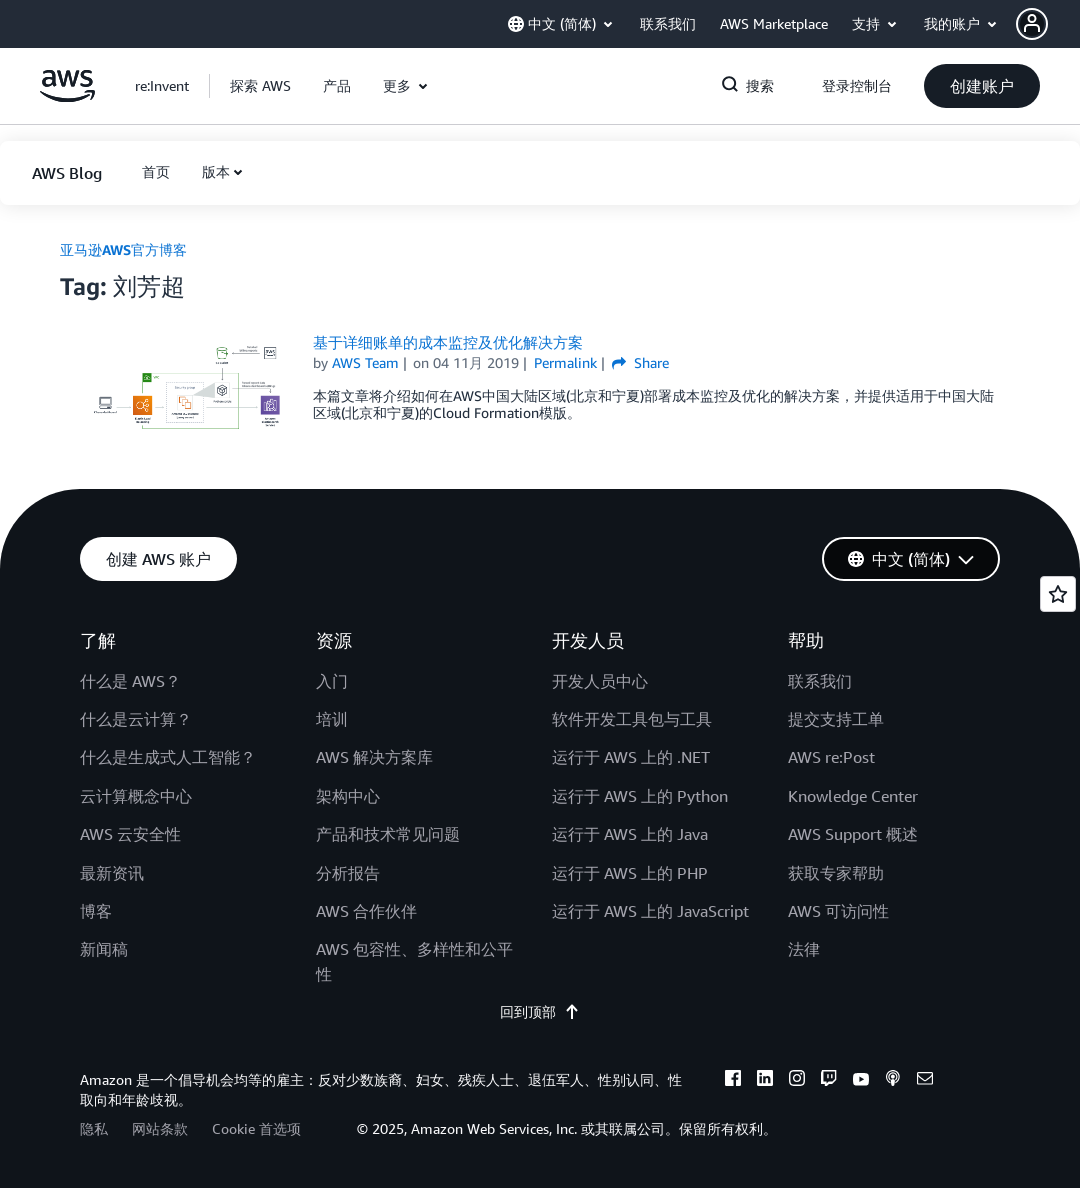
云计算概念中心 (136, 796)
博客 (96, 911)
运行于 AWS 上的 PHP (630, 873)
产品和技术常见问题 (388, 834)
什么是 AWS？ (130, 681)
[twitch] (829, 1081)
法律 (804, 949)
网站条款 (160, 1128)
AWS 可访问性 (838, 911)
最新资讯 (112, 873)
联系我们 (820, 681)
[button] (1048, 24)
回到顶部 (540, 1011)
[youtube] (861, 1081)
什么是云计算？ (136, 719)
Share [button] (640, 362)
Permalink (565, 362)
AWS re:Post (831, 757)
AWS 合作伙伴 (366, 911)
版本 (216, 171)
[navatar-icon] (1032, 24)
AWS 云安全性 (130, 834)
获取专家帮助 (836, 873)
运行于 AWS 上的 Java (630, 834)
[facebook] (733, 1081)
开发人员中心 (600, 681)
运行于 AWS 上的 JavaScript (650, 911)
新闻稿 (104, 949)
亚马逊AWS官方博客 (123, 249)
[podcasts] (893, 1081)
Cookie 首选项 (256, 1128)
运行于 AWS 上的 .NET (631, 757)
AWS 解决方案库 (374, 757)
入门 (332, 681)
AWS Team (365, 362)
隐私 (94, 1128)
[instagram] (797, 1081)
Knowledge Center (853, 796)
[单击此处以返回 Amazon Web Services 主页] (67, 96)
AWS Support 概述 (853, 834)
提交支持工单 (836, 719)
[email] (925, 1081)
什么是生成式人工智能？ (168, 757)
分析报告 (348, 873)
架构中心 (348, 796)
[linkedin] (765, 1081)
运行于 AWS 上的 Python (640, 796)
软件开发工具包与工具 (632, 719)
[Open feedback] (1058, 594)
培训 (332, 719)
